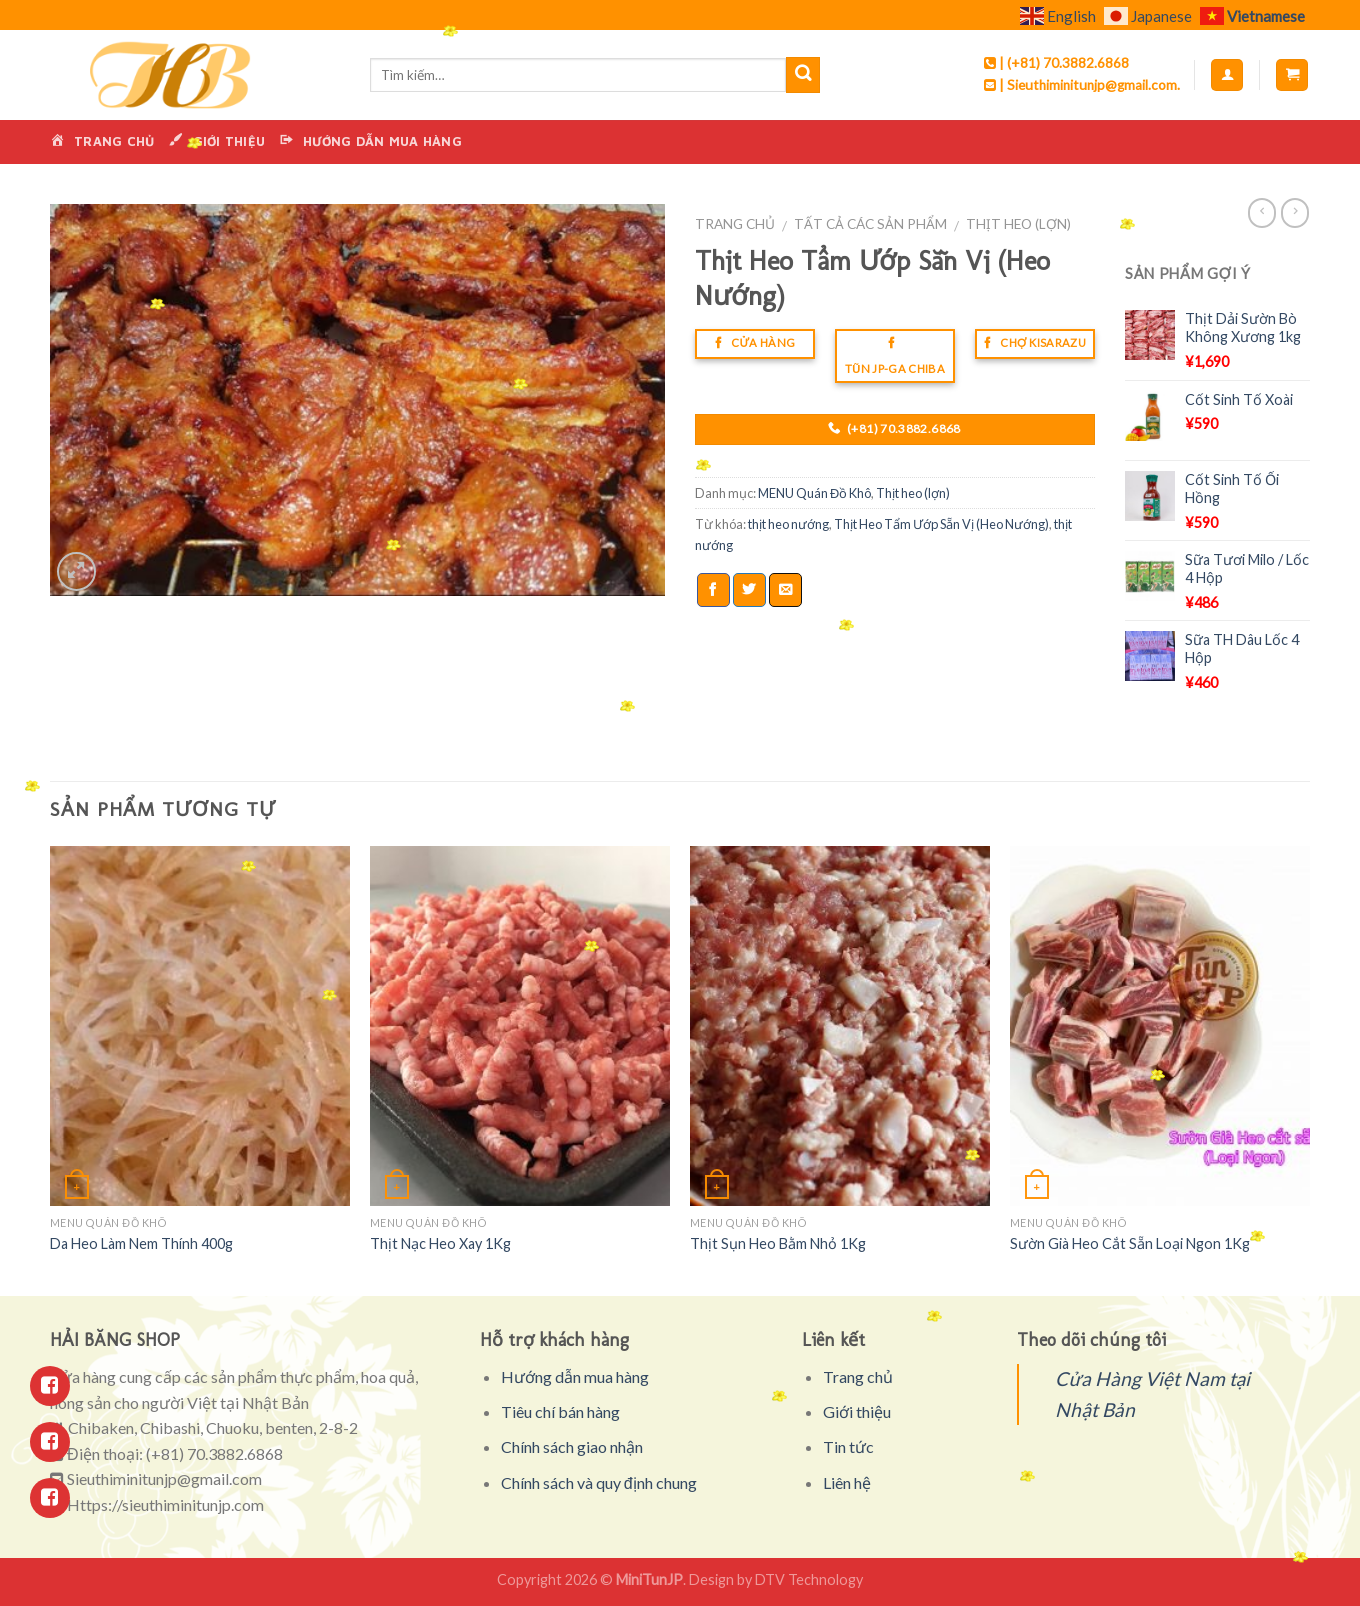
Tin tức (848, 1446)
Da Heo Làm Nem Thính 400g (141, 1243)
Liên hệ (847, 1482)
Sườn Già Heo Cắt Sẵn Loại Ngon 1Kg (1130, 1243)
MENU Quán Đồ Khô (814, 493)
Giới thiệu (857, 1411)
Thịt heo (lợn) (1018, 224)
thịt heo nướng (788, 524)
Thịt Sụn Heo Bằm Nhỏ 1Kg (778, 1243)
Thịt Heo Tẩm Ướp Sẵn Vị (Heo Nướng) (941, 524)
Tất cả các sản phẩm (870, 224)
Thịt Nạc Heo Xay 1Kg (440, 1243)
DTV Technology (809, 1579)
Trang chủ (735, 224)
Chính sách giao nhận (572, 1446)
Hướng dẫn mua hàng (575, 1376)
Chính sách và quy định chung (599, 1482)
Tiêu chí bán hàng (560, 1411)
